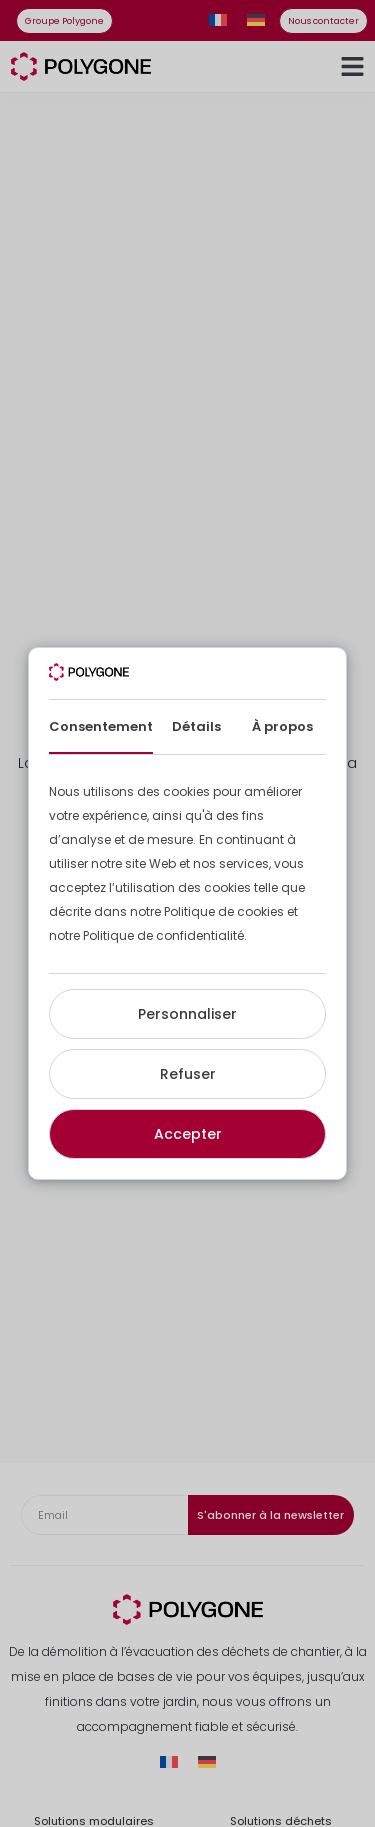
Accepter (188, 1134)
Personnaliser (187, 1014)
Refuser (188, 1074)
